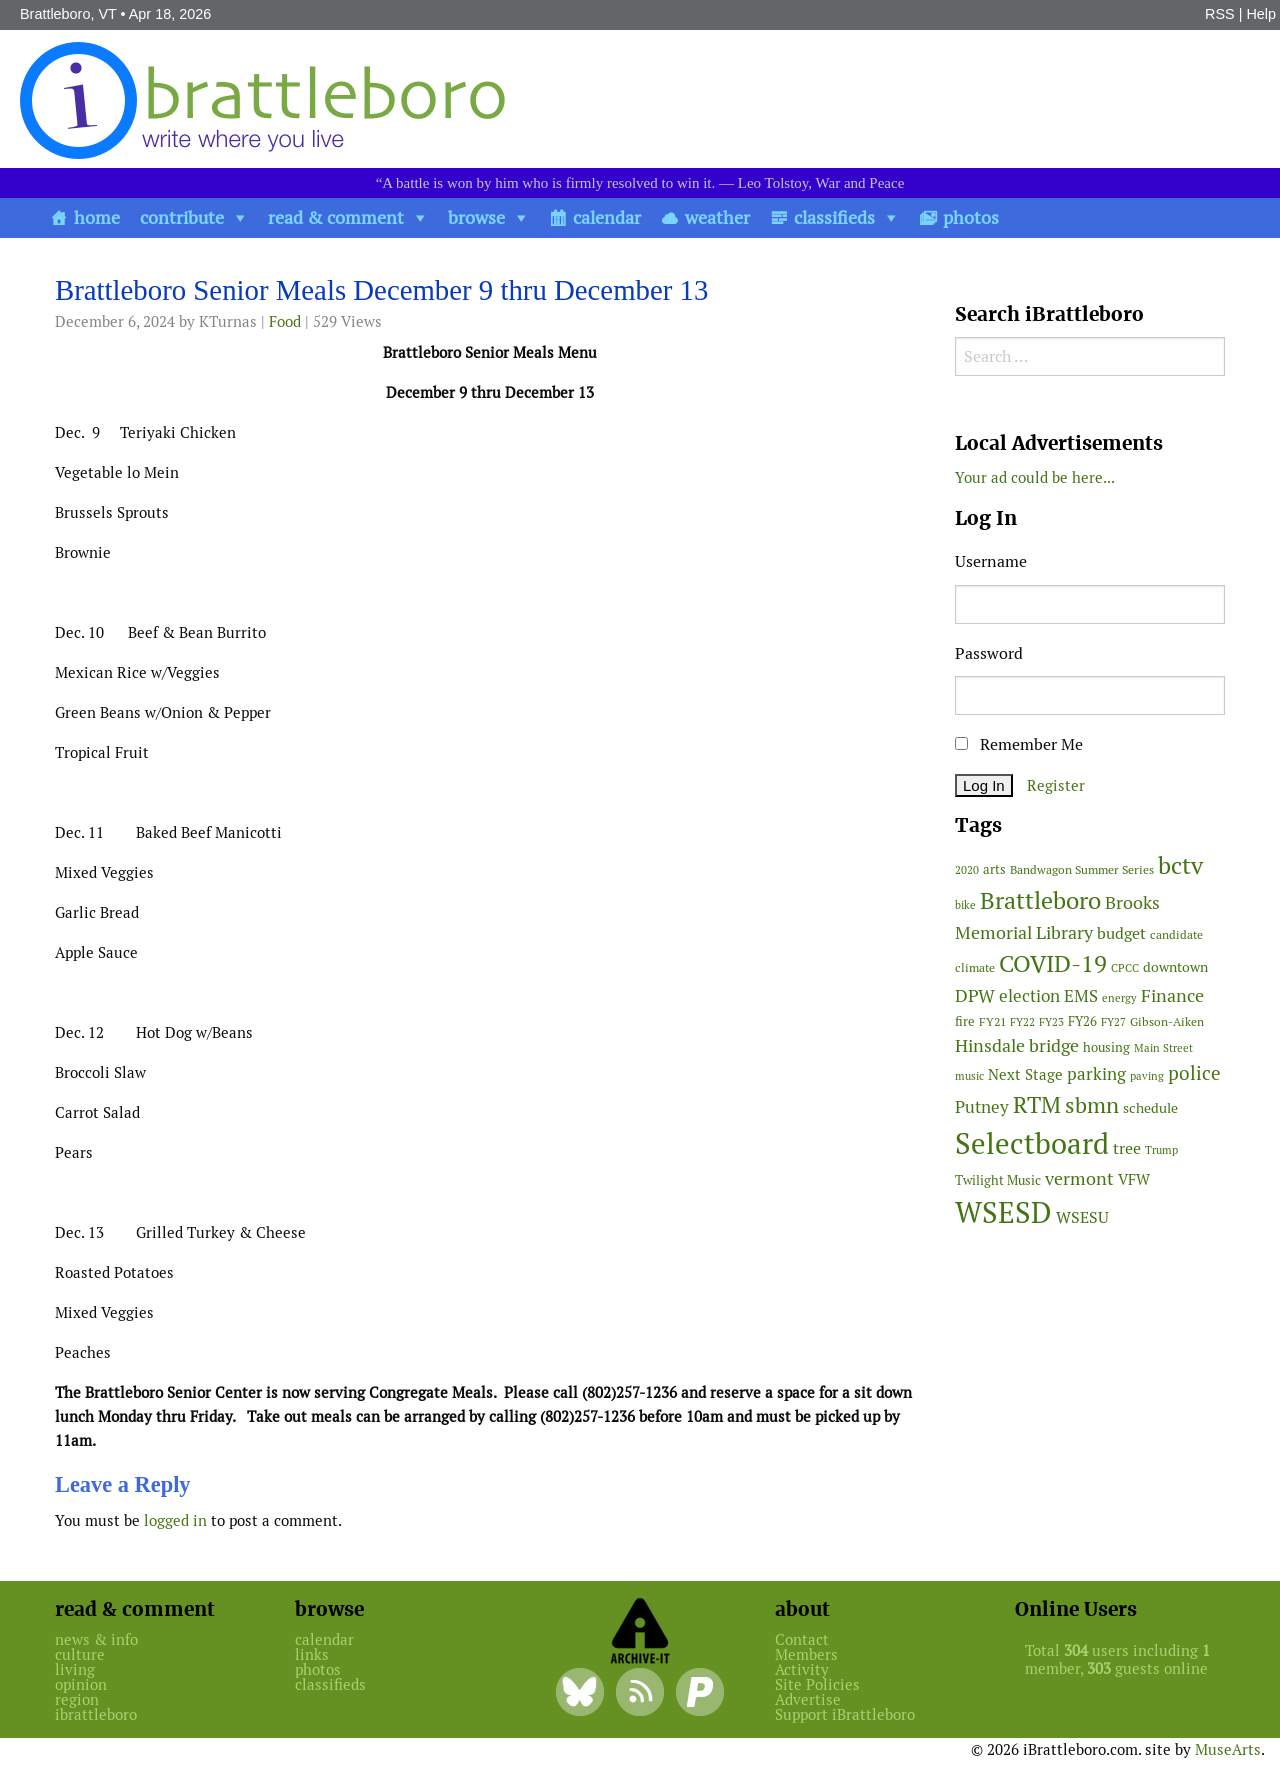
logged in (175, 1520)
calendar (607, 217)
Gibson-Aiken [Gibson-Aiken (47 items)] (1167, 1022)
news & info (96, 1639)
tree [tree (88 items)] (1127, 1148)
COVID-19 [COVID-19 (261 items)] (1053, 963)
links (312, 1654)
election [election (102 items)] (1029, 996)
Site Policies (817, 1684)
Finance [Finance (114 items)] (1172, 995)
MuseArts (1228, 1749)
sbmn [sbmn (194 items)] (1092, 1105)
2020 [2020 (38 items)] (967, 870)
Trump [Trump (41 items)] (1161, 1150)
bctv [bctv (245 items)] (1180, 865)
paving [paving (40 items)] (1147, 1076)
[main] (490, 909)
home (97, 217)
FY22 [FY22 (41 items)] (1022, 1022)
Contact (802, 1639)
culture (80, 1654)
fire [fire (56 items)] (965, 1021)
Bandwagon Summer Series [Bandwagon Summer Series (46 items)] (1082, 869)
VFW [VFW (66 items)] (1134, 1179)
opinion (81, 1684)
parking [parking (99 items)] (1096, 1074)
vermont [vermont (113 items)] (1079, 1178)
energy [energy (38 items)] (1119, 998)
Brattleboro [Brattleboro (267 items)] (1040, 900)
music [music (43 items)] (969, 1076)
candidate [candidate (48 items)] (1176, 935)
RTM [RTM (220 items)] (1037, 1105)
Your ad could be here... (1035, 477)
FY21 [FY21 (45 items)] (992, 1021)
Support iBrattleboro (845, 1714)
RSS (1220, 14)
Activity (802, 1669)
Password (989, 653)
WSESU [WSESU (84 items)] (1082, 1217)
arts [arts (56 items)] (994, 869)
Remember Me (1019, 744)
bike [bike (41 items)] (965, 905)
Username (991, 561)
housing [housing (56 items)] (1106, 1047)
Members (806, 1654)
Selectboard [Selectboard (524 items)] (1032, 1143)
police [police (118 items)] (1194, 1073)
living (75, 1669)
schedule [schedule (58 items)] (1150, 1108)
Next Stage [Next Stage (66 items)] (1025, 1074)
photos (971, 217)
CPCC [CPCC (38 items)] (1125, 968)
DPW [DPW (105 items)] (975, 995)
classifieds (834, 217)
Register (1056, 785)
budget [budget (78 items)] (1121, 933)
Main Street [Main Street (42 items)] (1163, 1048)
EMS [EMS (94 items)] (1081, 996)
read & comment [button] (336, 217)
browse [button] (476, 217)
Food (285, 321)
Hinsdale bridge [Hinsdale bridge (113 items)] (1017, 1045)
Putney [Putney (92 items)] (982, 1107)
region (77, 1699)
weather (717, 217)
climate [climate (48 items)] (975, 968)
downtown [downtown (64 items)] (1175, 967)
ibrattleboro (96, 1714)
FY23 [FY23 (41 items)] (1051, 1022)
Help (1261, 14)
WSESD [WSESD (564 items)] (1003, 1213)
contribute (182, 217)
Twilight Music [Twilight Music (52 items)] (998, 1180)
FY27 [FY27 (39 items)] (1113, 1022)
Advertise (808, 1699)
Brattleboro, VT (68, 14)
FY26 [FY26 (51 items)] (1082, 1021)
